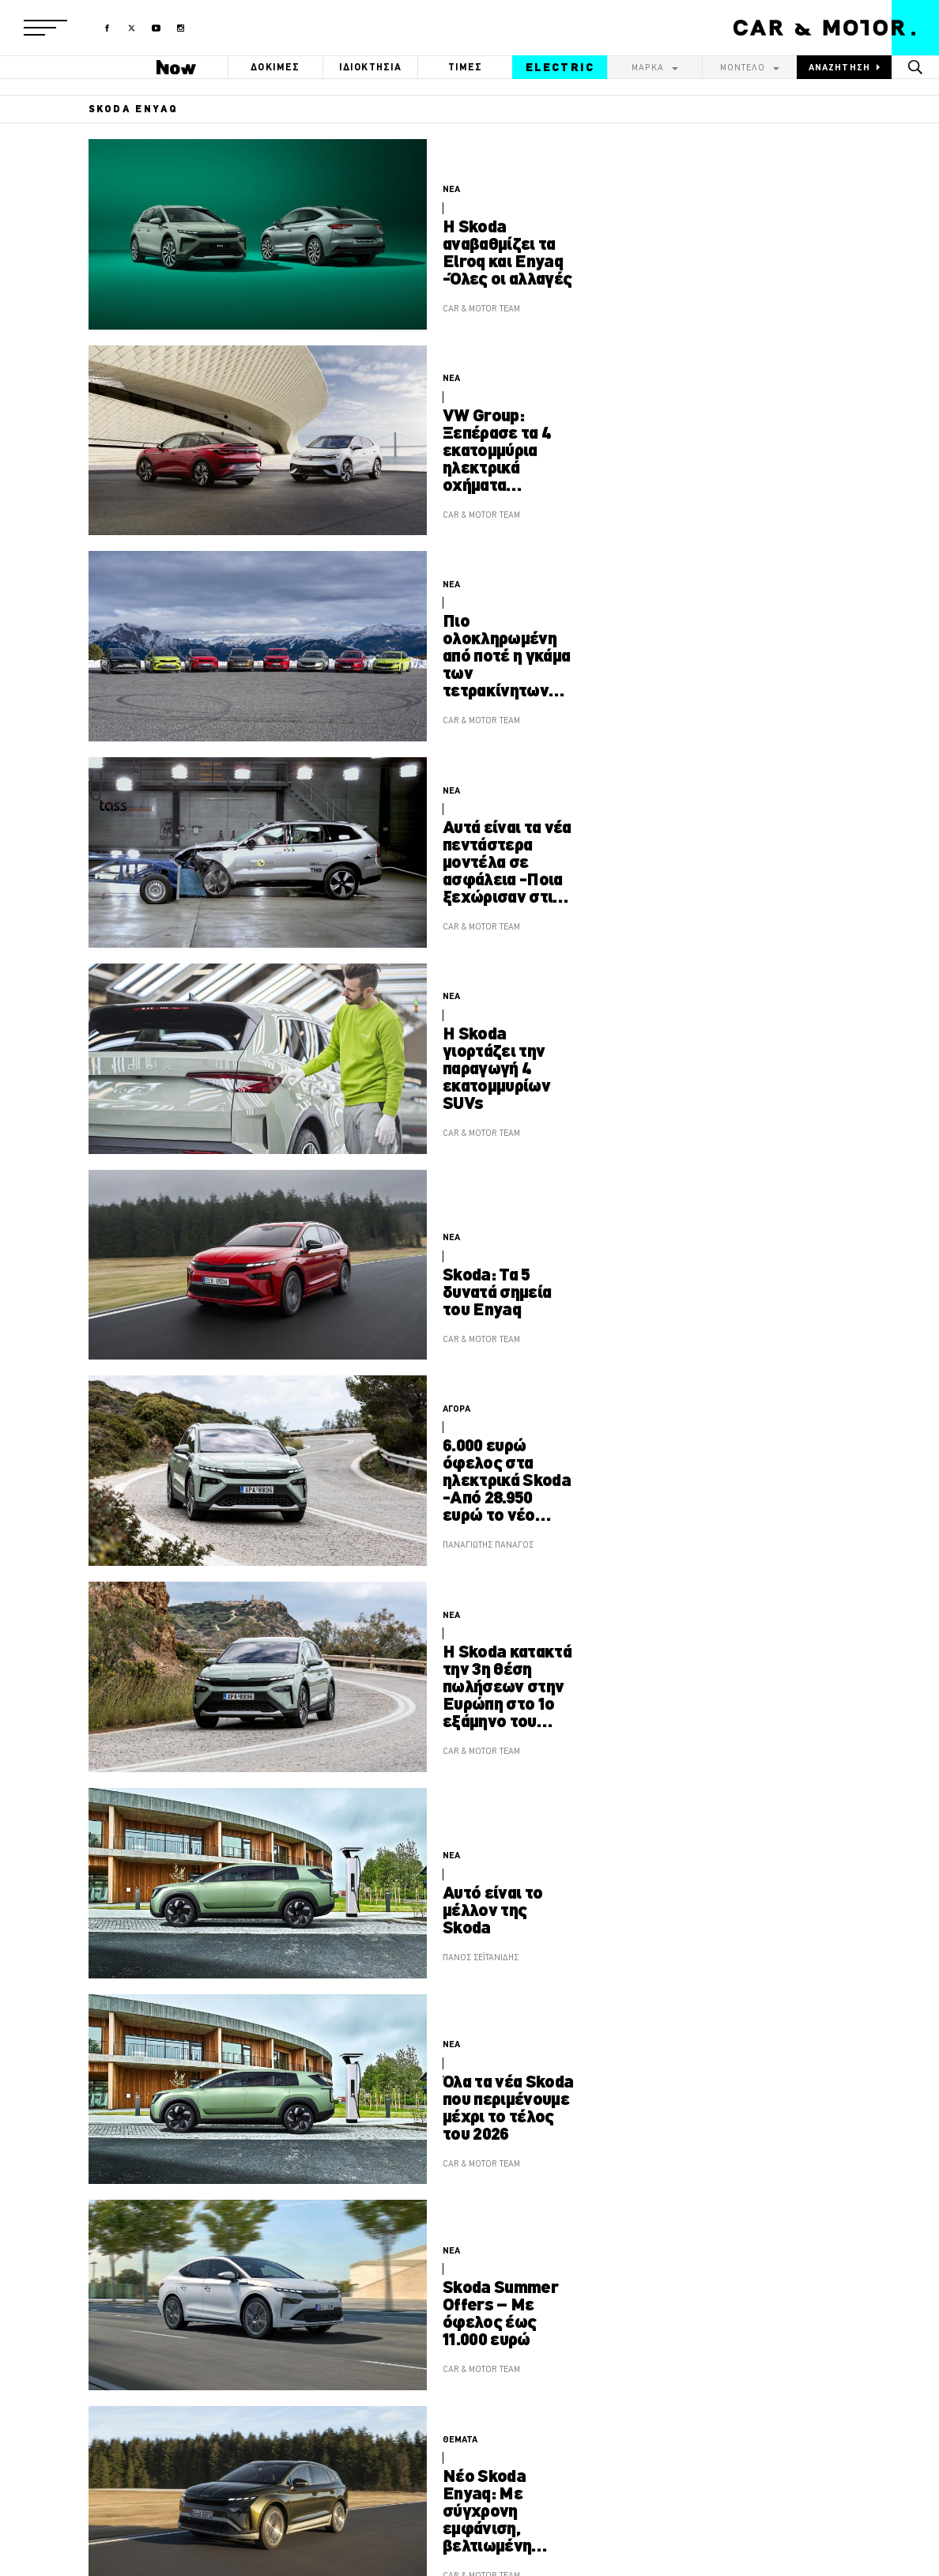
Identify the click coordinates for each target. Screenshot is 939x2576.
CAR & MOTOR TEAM (481, 308)
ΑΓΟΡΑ (456, 1408)
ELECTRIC (560, 67)
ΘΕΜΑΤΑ (460, 2439)
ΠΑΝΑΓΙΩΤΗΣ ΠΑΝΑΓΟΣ (488, 1544)
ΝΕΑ (451, 189)
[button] (45, 28)
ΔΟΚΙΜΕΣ (275, 67)
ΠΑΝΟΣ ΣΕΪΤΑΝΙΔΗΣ (481, 1957)
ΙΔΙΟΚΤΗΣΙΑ (370, 67)
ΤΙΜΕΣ (465, 67)
